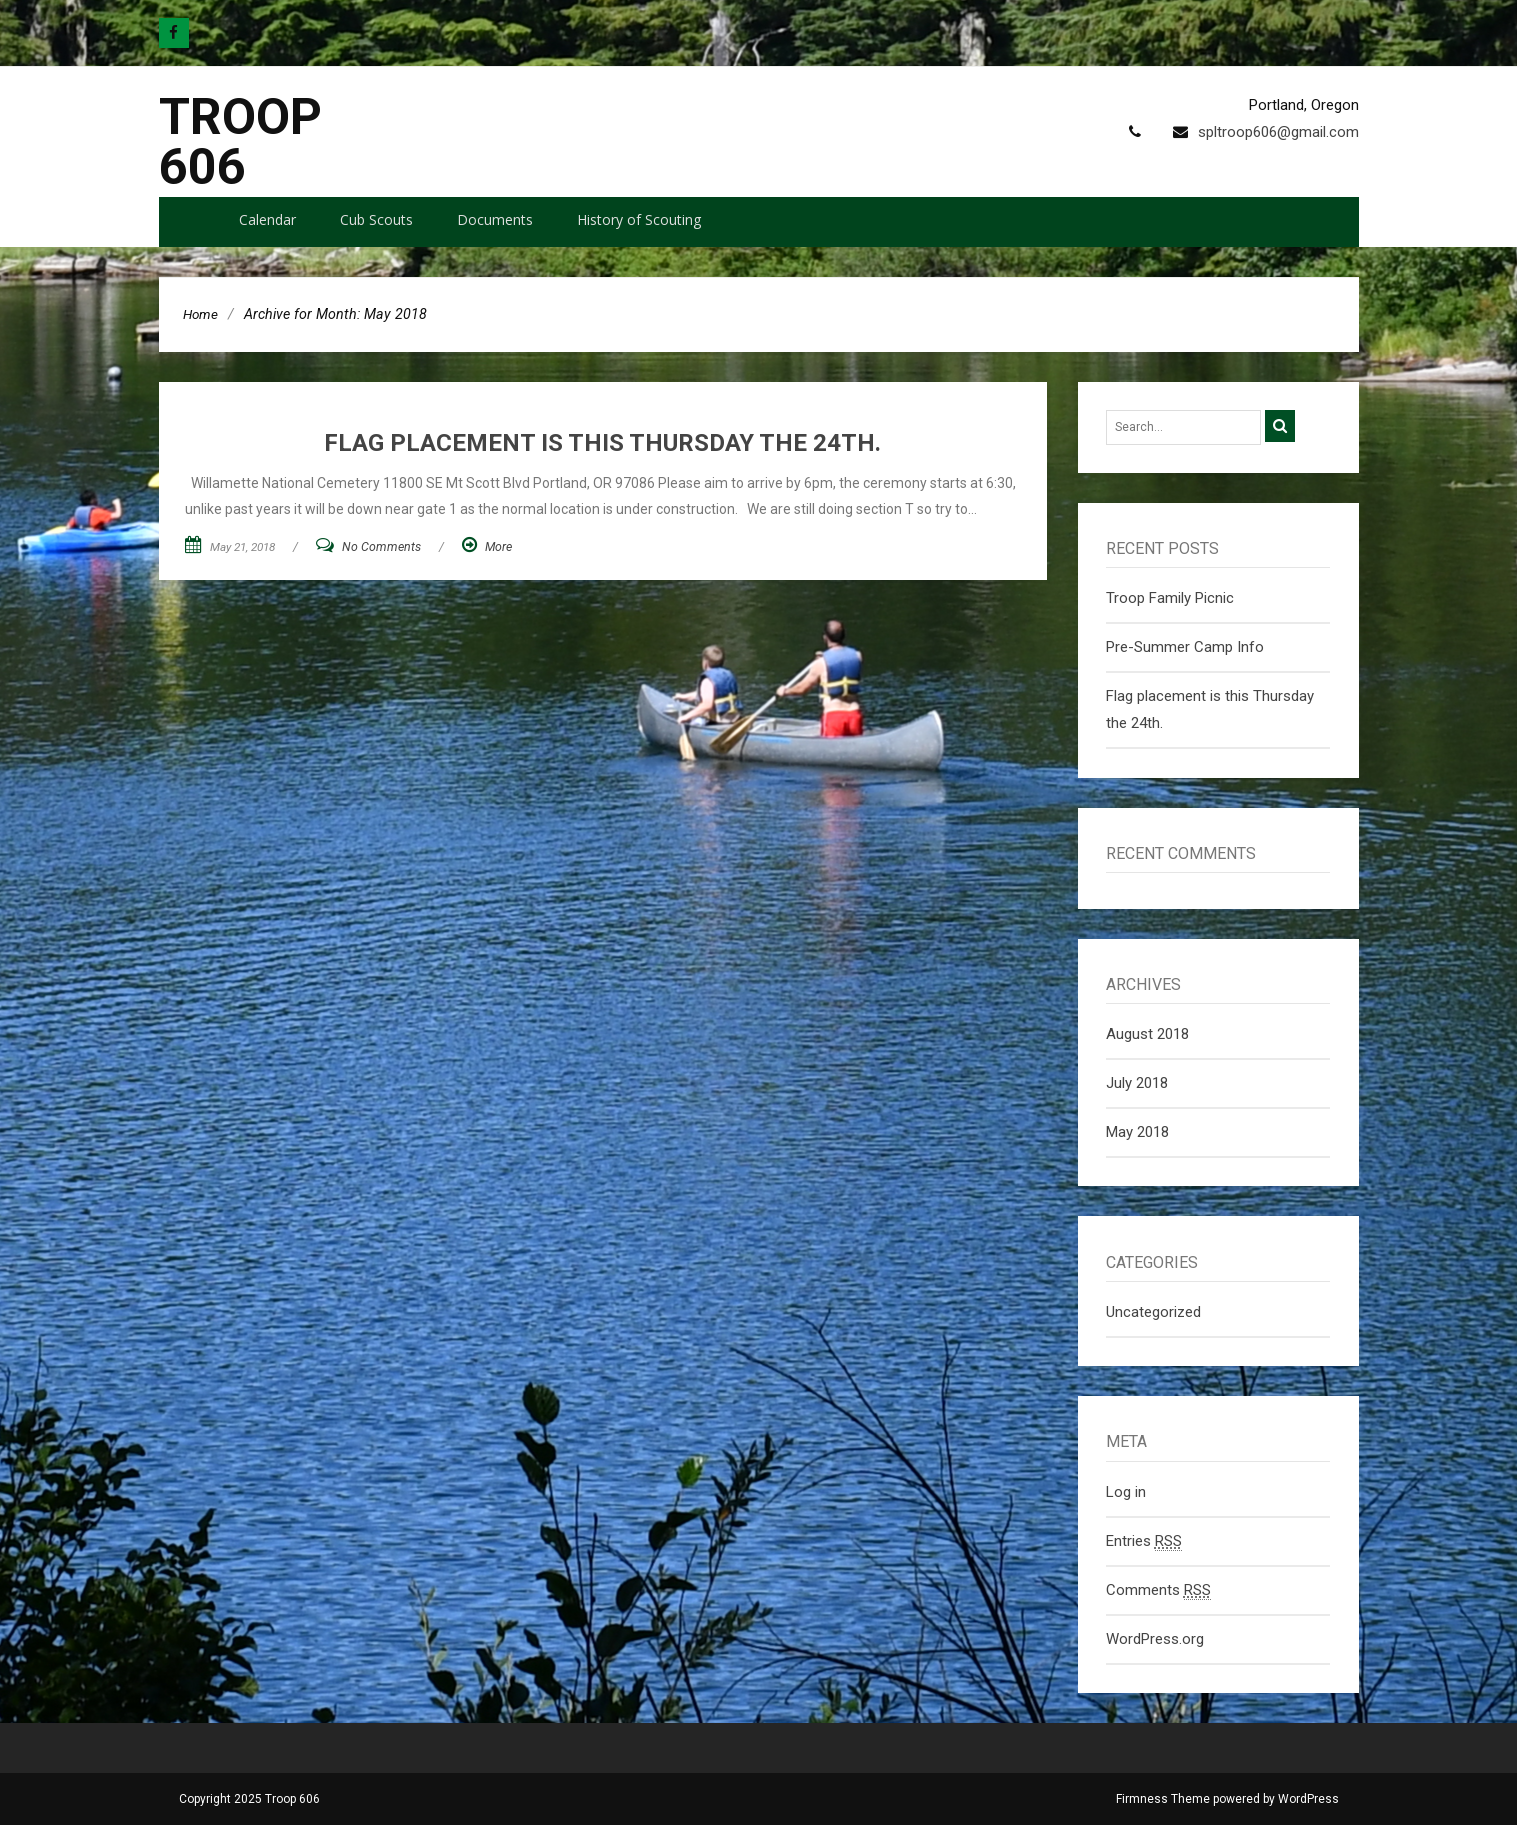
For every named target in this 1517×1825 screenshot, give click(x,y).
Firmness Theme (1163, 1799)
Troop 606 (240, 142)
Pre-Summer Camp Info (1185, 647)
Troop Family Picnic (1170, 598)
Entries (1144, 1541)
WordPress (1308, 1799)
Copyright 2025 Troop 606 (249, 1799)
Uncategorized (1153, 1312)
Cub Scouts (376, 219)
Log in (1126, 1492)
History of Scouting (639, 219)
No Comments (381, 547)
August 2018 (1147, 1034)
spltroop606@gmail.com (1278, 132)
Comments (1158, 1590)
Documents (495, 219)
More (498, 547)
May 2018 (1137, 1132)
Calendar (267, 219)
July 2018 (1137, 1083)
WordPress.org (1155, 1639)
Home (200, 314)
